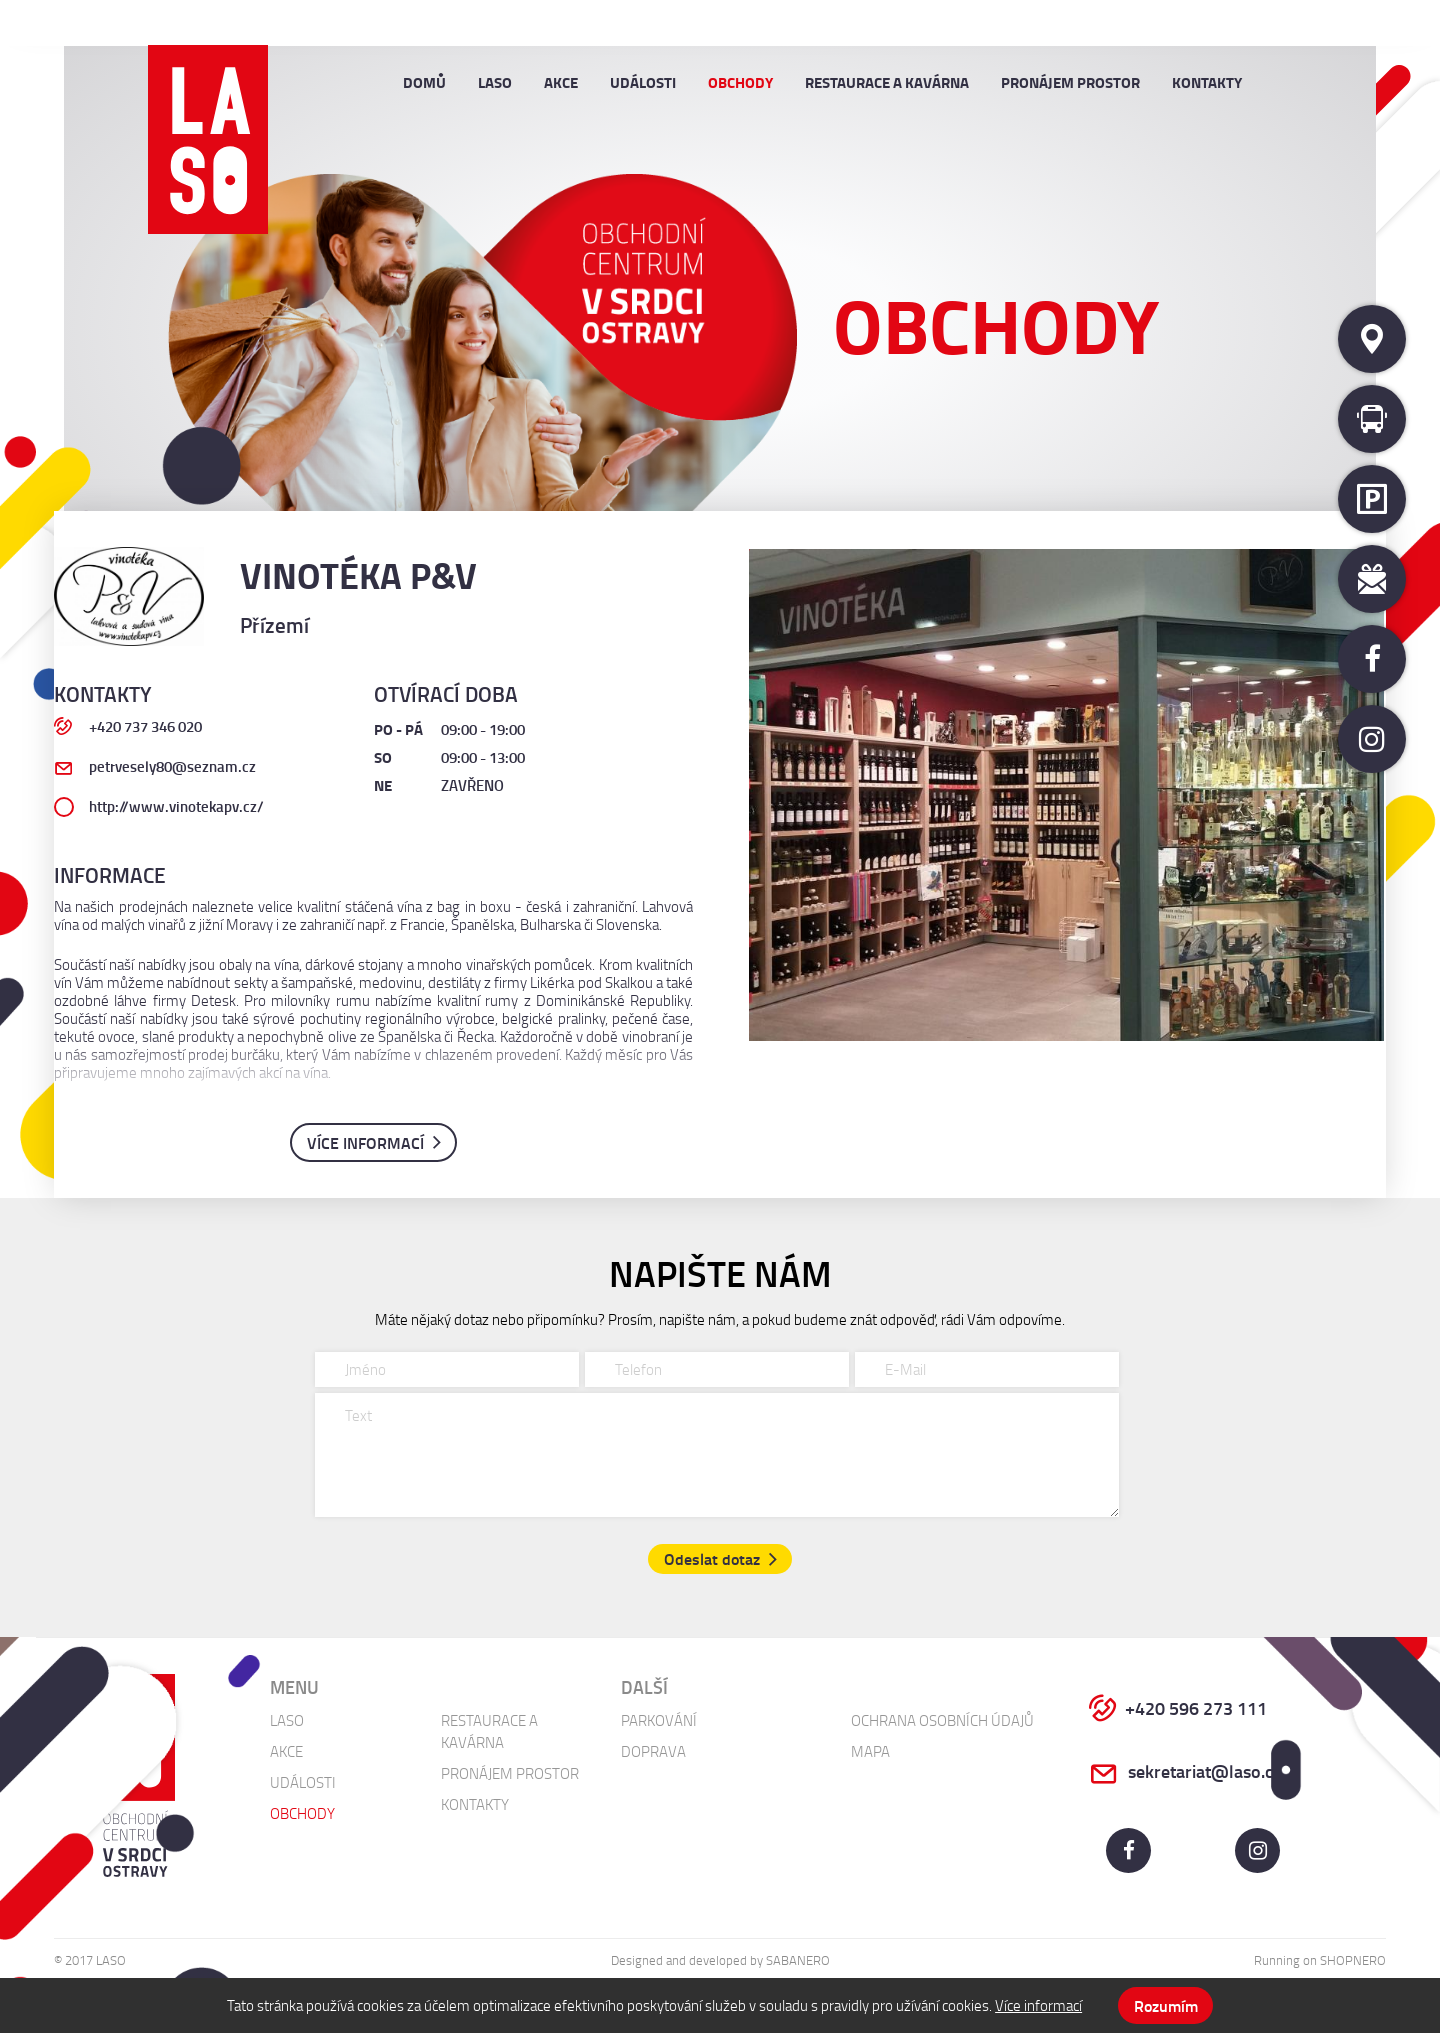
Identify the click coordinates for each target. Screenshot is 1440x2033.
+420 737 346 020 (145, 726)
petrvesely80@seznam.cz (172, 766)
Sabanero (798, 1961)
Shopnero (1353, 1961)
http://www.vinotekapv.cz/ (176, 806)
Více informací (1038, 2005)
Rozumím (1166, 2005)
